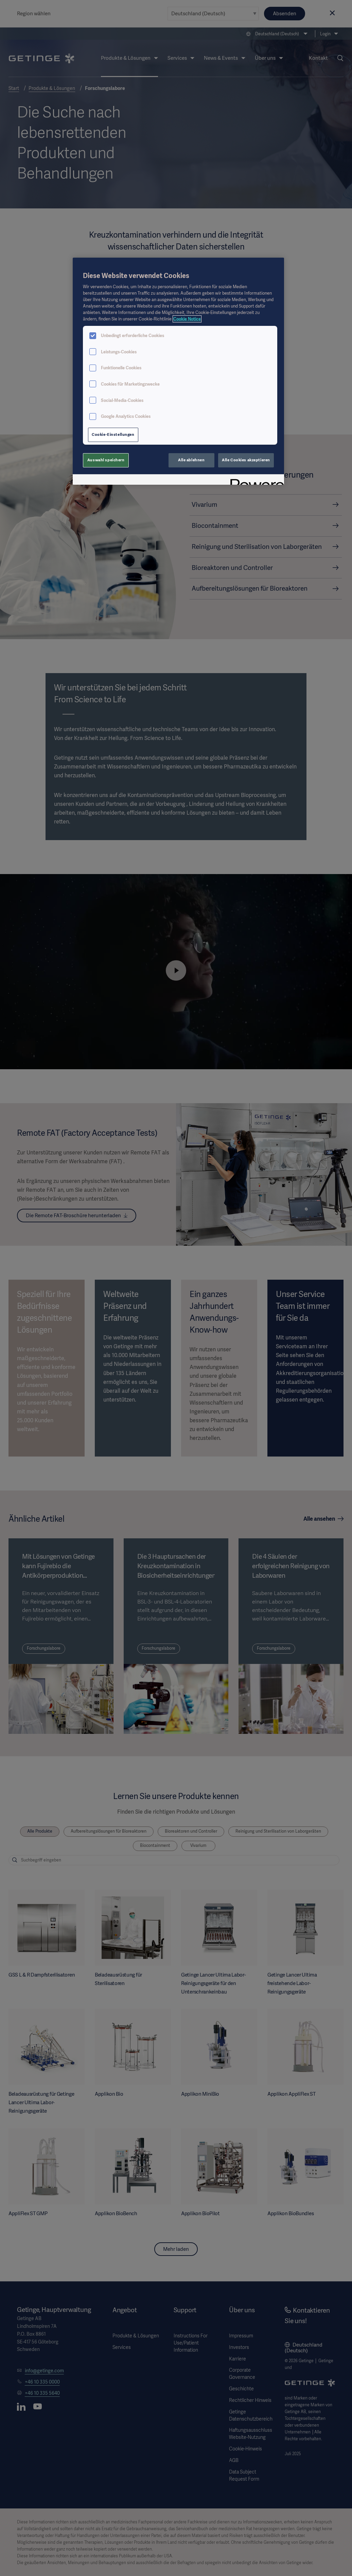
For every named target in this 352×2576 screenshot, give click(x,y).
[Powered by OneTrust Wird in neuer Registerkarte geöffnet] (255, 480)
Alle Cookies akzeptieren (246, 460)
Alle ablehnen (191, 460)
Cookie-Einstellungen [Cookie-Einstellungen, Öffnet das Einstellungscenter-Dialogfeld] (113, 434)
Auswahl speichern (106, 460)
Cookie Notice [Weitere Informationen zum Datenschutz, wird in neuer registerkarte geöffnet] (187, 319)
